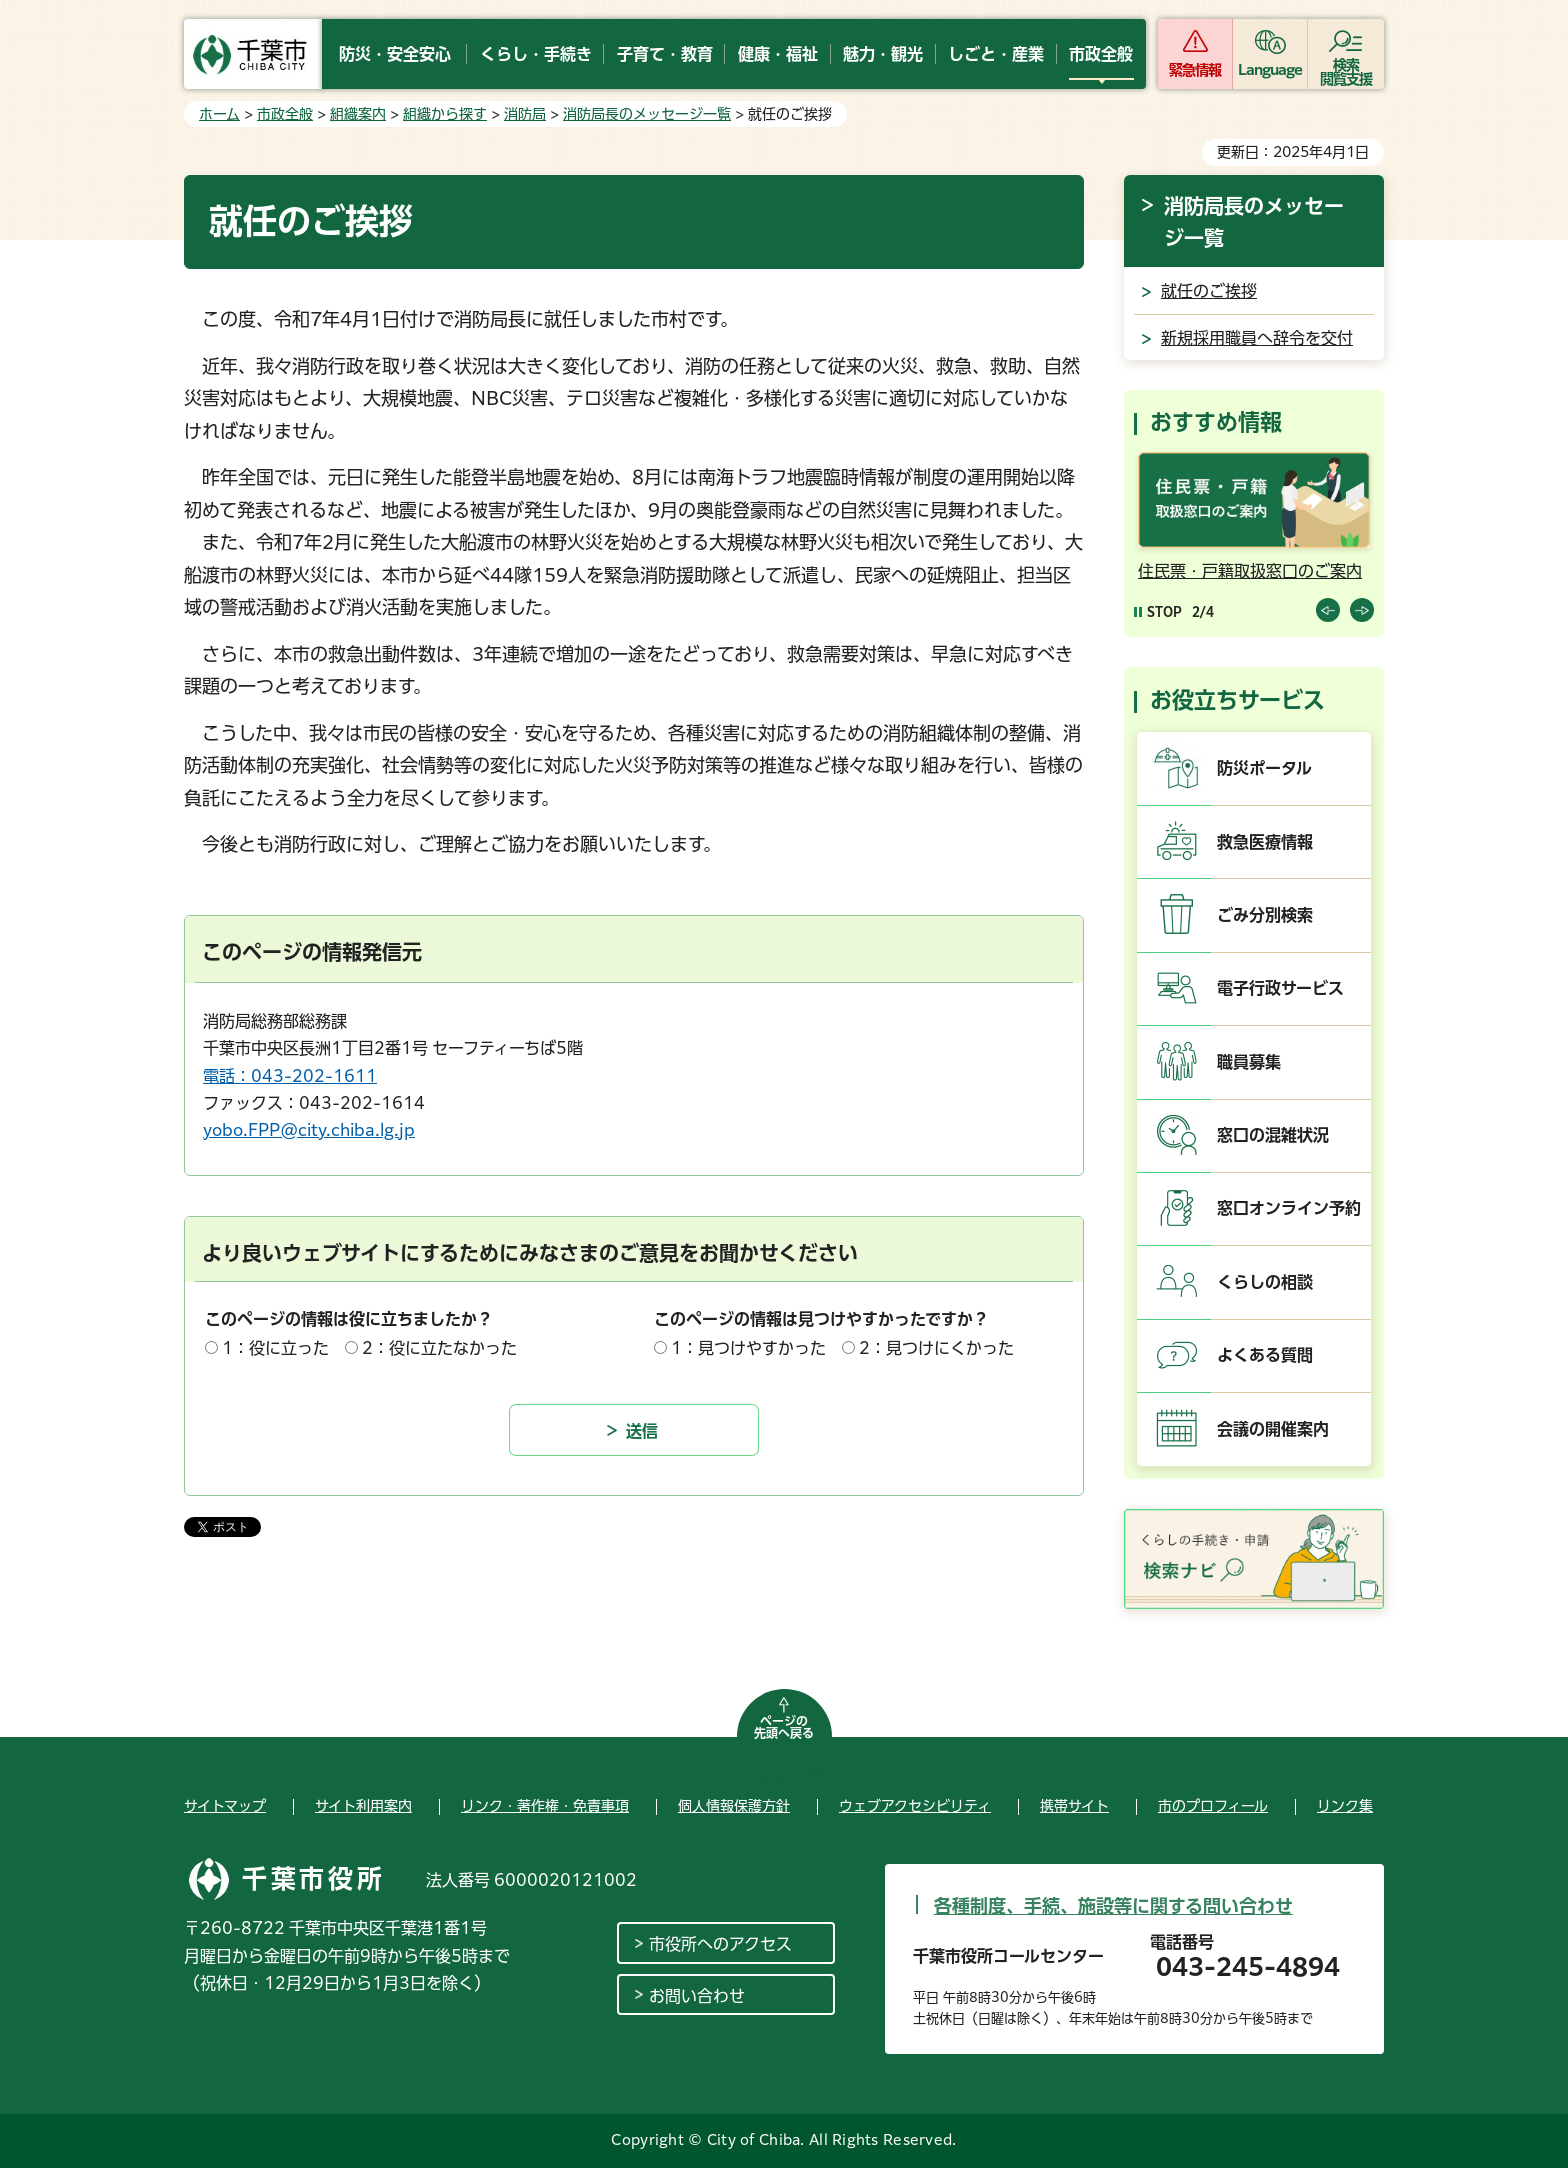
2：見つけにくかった (936, 1348)
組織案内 (358, 114)
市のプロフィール (1213, 1806)
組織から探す (445, 114)
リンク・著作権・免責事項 (545, 1806)
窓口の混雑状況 (1273, 1135)
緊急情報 (1195, 70)
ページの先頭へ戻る (784, 1727)
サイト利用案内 (363, 1806)
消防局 (525, 114)
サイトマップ (225, 1806)
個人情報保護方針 (734, 1806)
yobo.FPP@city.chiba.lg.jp (309, 1130)
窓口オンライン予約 (1289, 1208)
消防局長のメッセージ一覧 (647, 114)
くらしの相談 (1265, 1282)
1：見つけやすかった (748, 1348)
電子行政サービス (1280, 988)
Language (1270, 70)
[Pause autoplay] (1158, 611)
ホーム (219, 114)
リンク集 (1345, 1806)
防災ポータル (1264, 768)
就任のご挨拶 (1209, 291)
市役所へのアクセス (720, 1944)
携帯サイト (1074, 1806)
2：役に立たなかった (439, 1348)
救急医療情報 (1265, 842)
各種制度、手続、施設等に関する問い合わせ (1113, 1906)
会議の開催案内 (1273, 1429)
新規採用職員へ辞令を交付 (1257, 338)
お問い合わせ (697, 1996)
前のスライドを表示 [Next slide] (1362, 610)
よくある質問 (1265, 1355)
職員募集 (1249, 1062)
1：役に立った (275, 1348)
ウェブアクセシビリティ (915, 1806)
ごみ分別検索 (1265, 915)
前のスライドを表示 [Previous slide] (1328, 610)
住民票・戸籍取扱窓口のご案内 (1250, 571)
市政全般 (285, 114)
